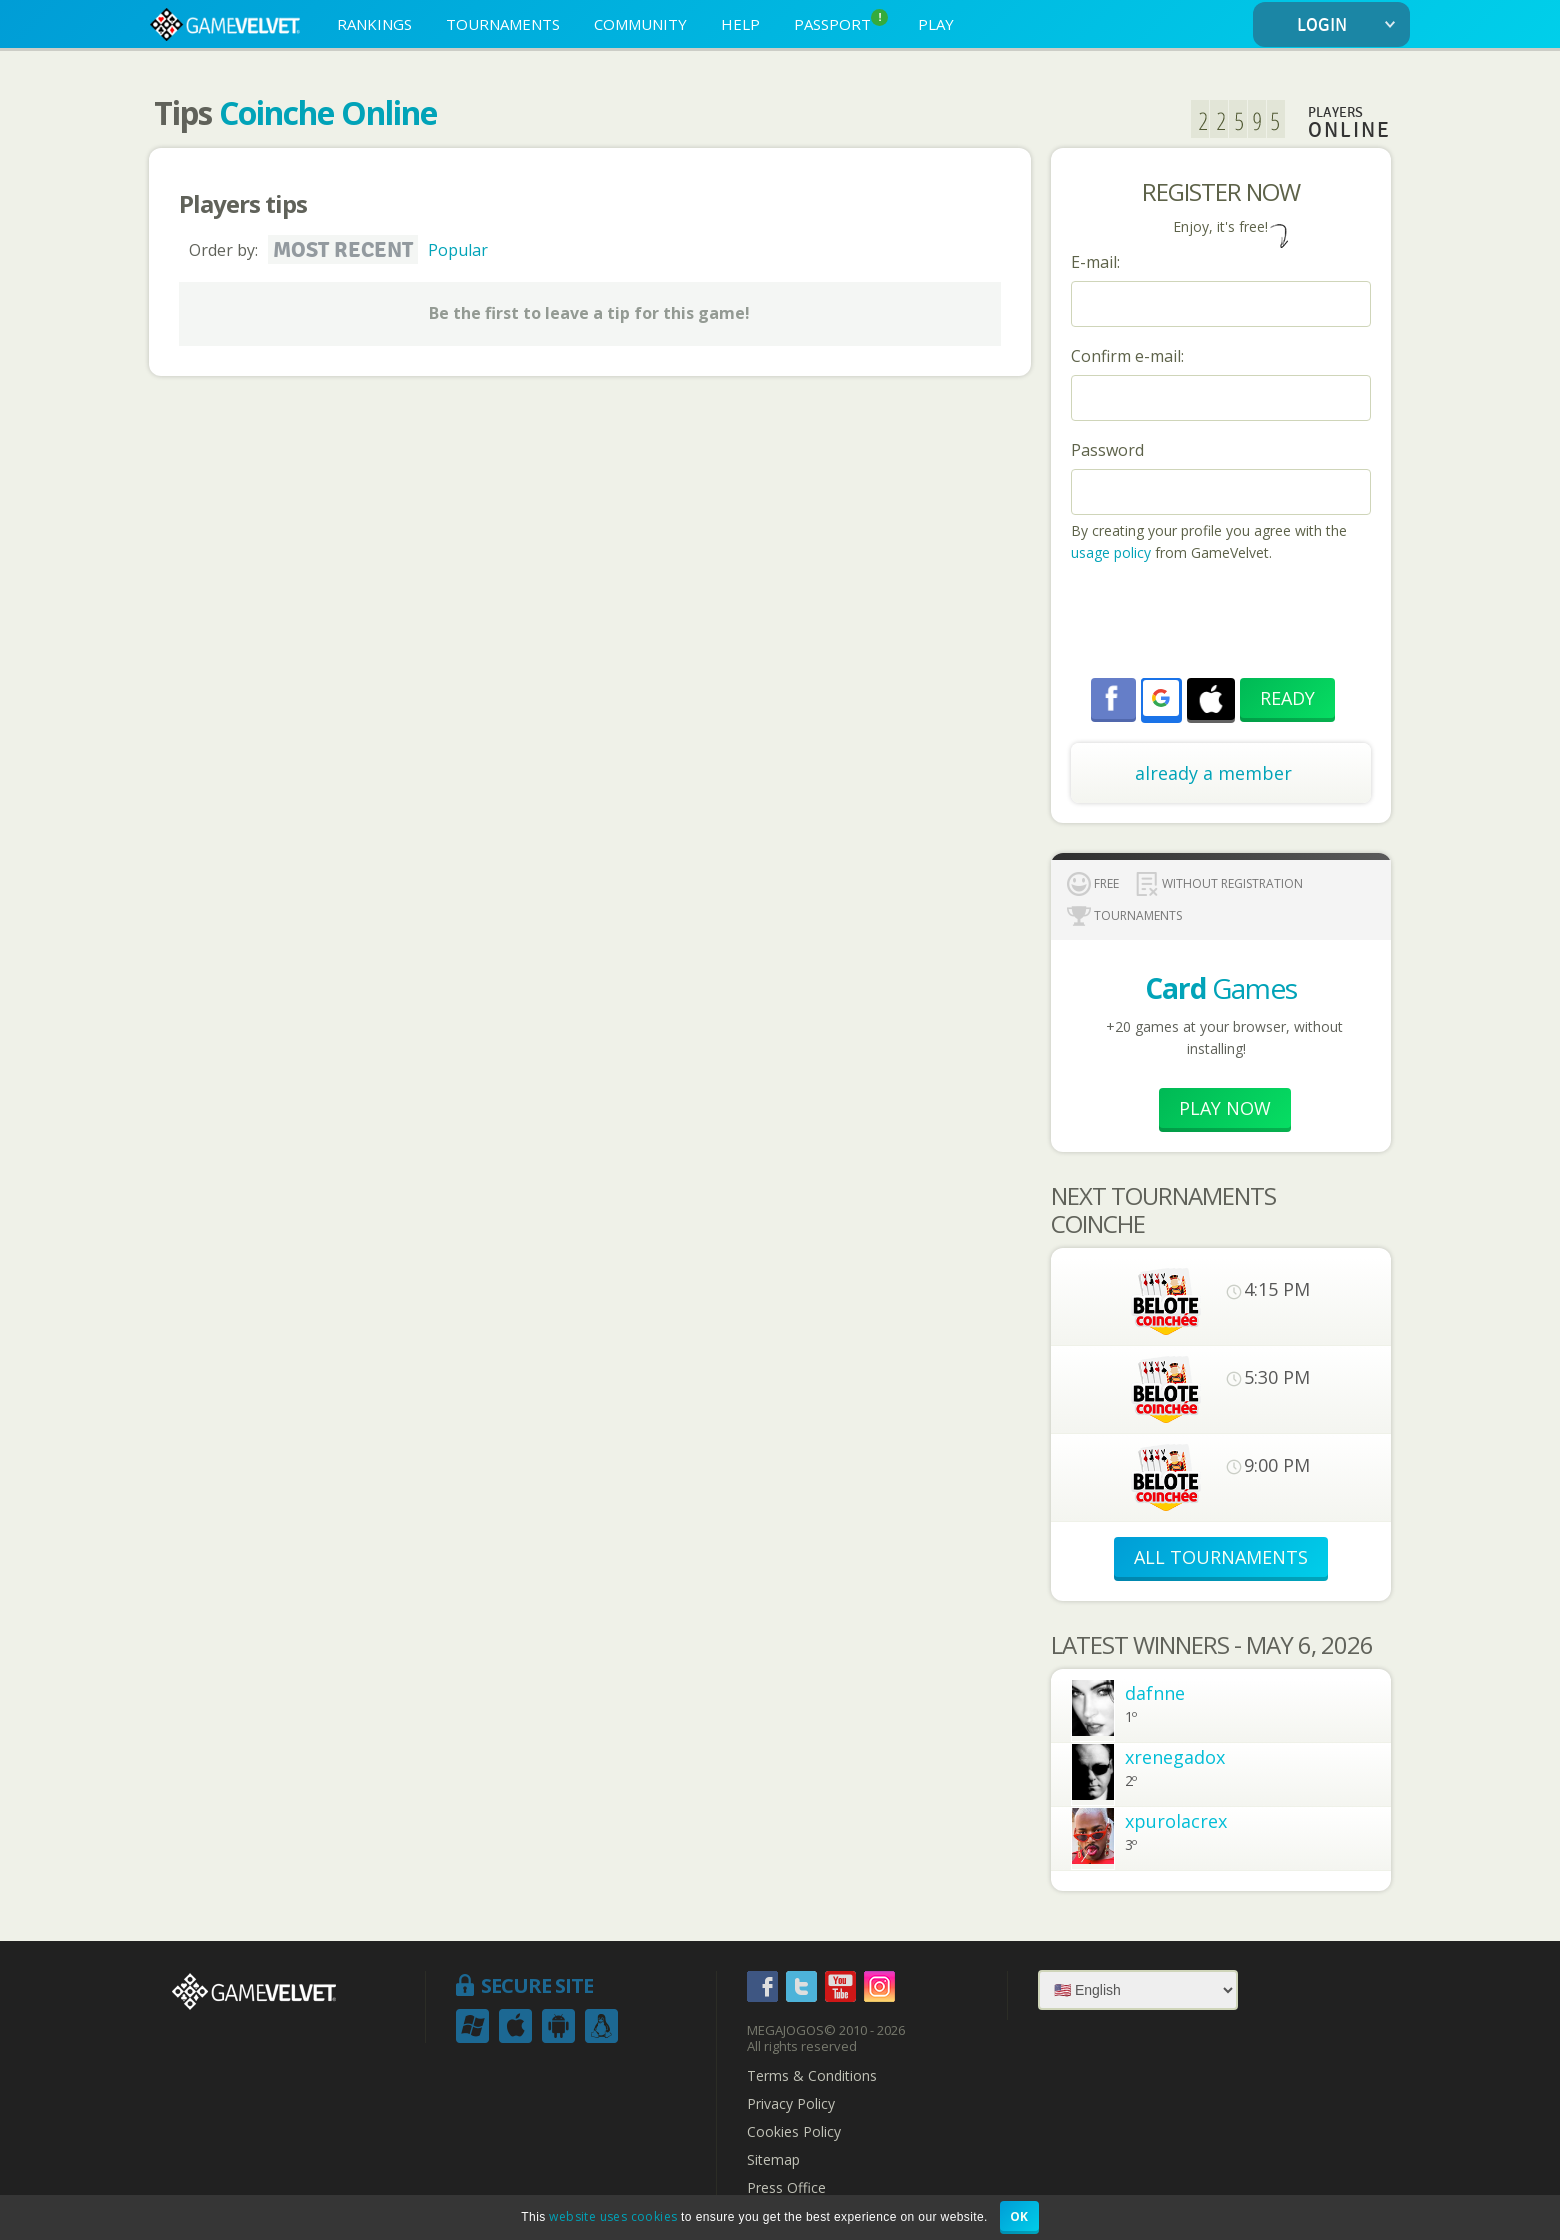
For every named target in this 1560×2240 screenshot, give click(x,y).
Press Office (786, 2188)
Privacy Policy (791, 2104)
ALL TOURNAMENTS (1221, 1557)
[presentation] (1223, 623)
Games (1221, 988)
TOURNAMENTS (503, 24)
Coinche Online (328, 112)
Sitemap (773, 2160)
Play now (1225, 1108)
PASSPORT (841, 21)
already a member (1213, 773)
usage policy (1111, 552)
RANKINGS (374, 24)
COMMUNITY (640, 24)
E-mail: (1095, 262)
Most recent (343, 250)
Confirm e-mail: (1127, 356)
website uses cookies (613, 2216)
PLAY (936, 24)
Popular (458, 250)
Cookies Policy (794, 2132)
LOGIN (1350, 25)
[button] (1161, 698)
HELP (740, 24)
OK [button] (1019, 2216)
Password (1107, 450)
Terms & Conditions (812, 2076)
